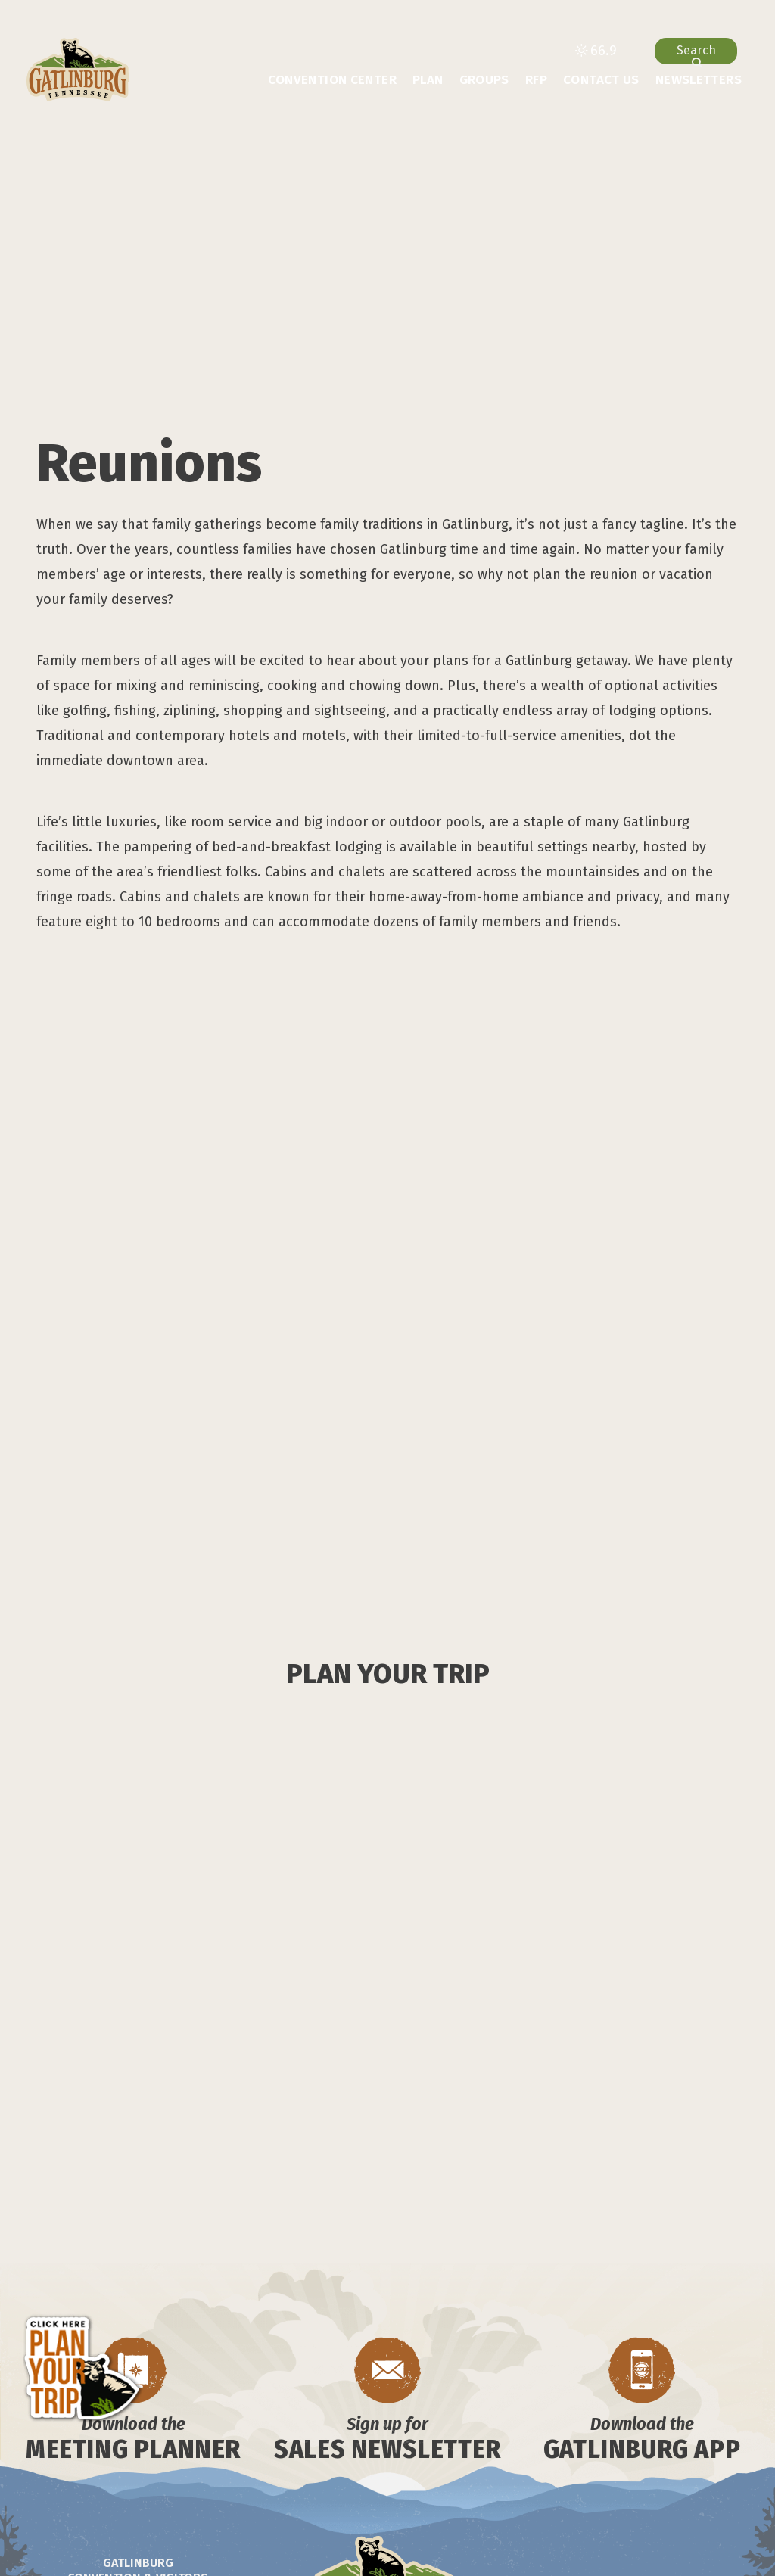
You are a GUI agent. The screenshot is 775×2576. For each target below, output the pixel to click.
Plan (428, 80)
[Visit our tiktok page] (134, 2436)
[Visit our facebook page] (78, 2436)
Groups (484, 80)
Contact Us (601, 80)
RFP (536, 80)
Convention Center (332, 80)
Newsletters (698, 80)
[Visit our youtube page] (164, 2436)
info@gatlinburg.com (181, 2384)
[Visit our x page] (195, 2436)
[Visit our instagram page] (105, 2436)
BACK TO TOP (642, 2349)
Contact (393, 2397)
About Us (325, 2397)
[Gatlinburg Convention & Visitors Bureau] (78, 69)
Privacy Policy (382, 2439)
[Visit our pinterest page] (225, 2436)
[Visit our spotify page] (51, 2436)
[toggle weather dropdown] (596, 51)
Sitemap (459, 2418)
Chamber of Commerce (350, 2418)
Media (450, 2397)
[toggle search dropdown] (696, 51)
